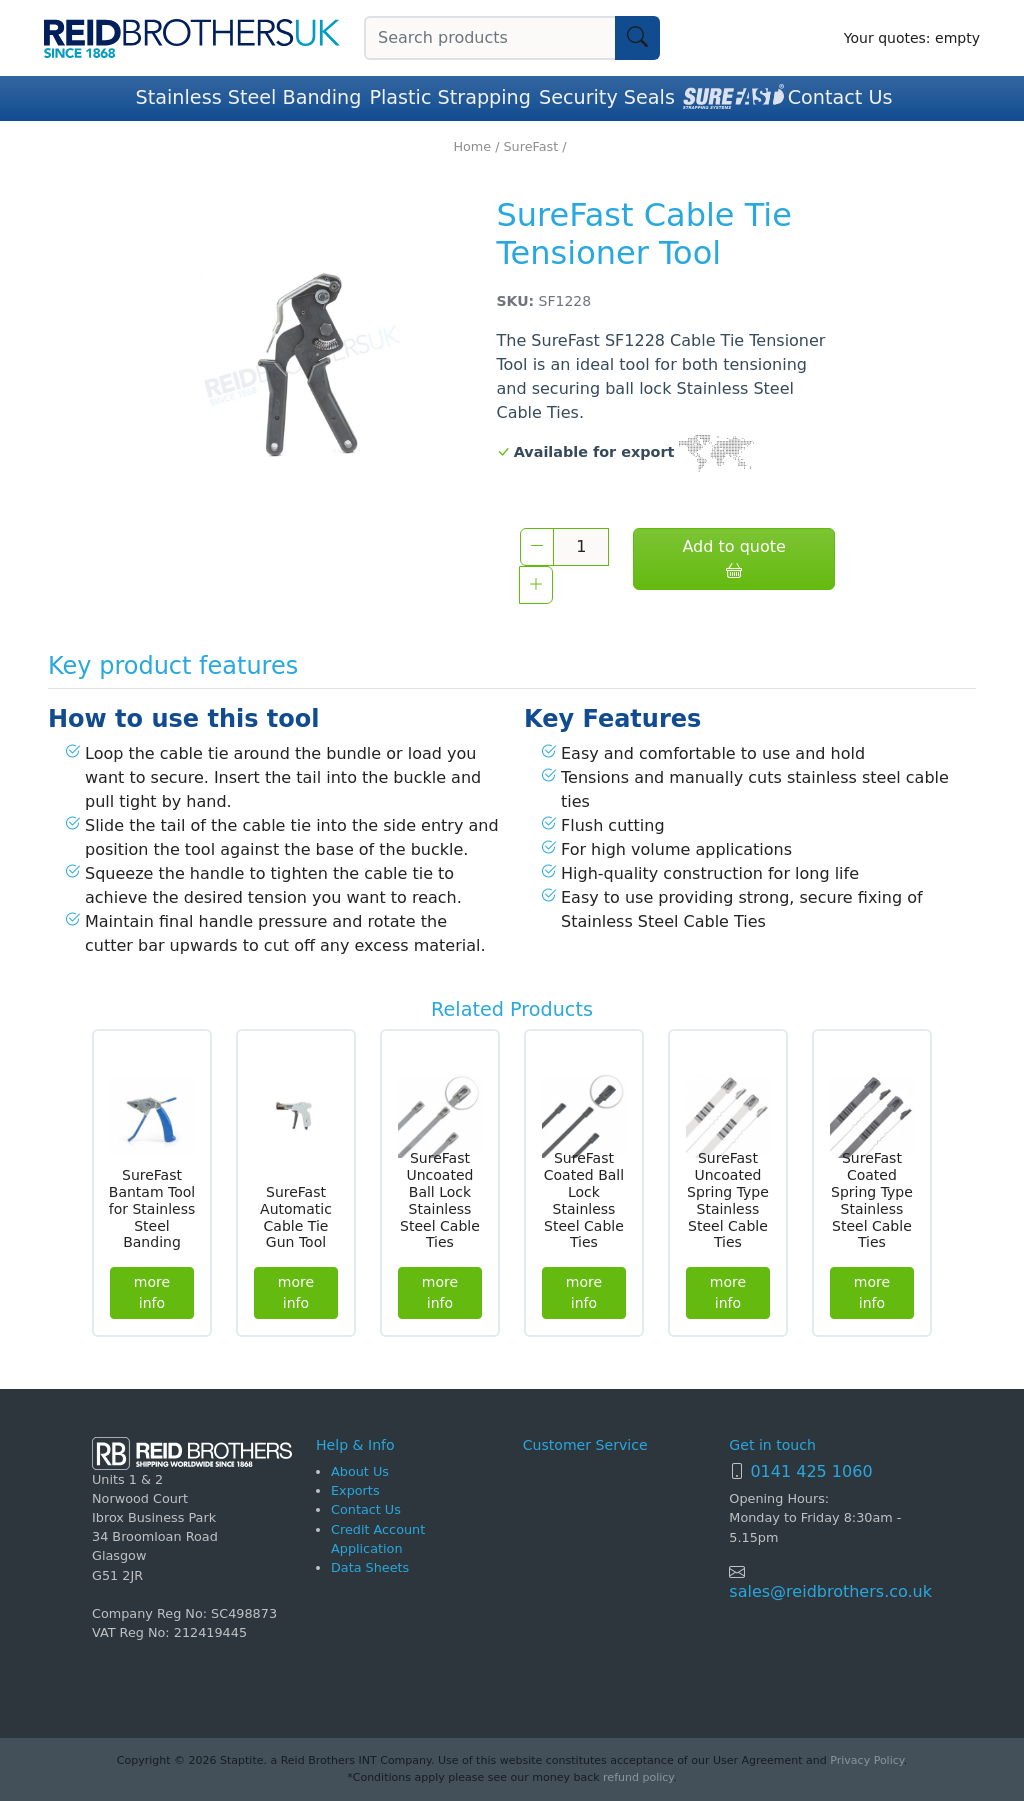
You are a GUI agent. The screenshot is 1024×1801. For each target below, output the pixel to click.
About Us (360, 1471)
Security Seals (607, 97)
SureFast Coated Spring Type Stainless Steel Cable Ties (872, 1200)
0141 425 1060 (811, 1471)
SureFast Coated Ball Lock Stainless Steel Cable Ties (584, 1200)
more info (152, 1292)
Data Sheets (370, 1567)
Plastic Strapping (450, 97)
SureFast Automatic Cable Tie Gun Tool (296, 1217)
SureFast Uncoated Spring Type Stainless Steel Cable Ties (728, 1200)
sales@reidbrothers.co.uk (830, 1591)
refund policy (638, 1777)
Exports (355, 1490)
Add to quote (733, 558)
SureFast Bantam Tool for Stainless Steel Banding (152, 1208)
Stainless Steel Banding (249, 97)
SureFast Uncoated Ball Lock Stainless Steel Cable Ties (440, 1200)
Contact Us (840, 97)
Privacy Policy (866, 1760)
